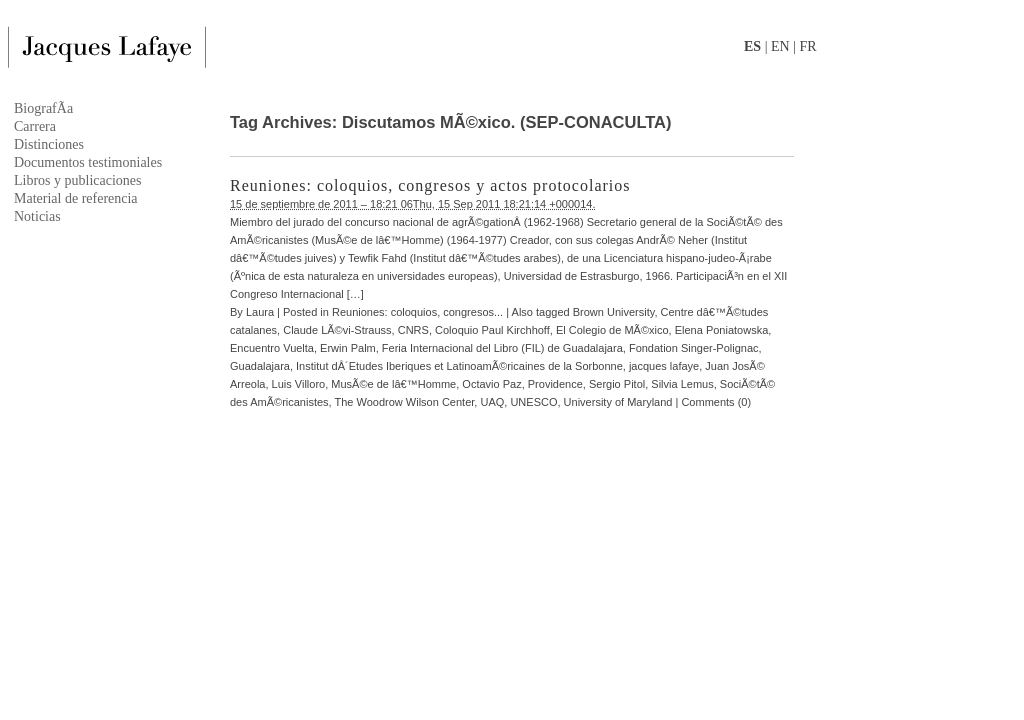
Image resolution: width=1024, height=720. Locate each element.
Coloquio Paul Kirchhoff (492, 330)
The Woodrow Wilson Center (405, 402)
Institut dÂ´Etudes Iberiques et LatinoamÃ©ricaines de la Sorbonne (459, 366)
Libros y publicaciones (78, 180)
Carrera (35, 126)
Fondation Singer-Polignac (694, 348)
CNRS (413, 330)
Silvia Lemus (682, 384)
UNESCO (533, 402)
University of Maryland (618, 402)
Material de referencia (76, 198)
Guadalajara (260, 366)
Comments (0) (716, 402)
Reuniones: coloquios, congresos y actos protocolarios (430, 185)
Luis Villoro (299, 384)
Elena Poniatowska (722, 330)
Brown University (614, 312)
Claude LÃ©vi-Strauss (337, 330)
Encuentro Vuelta (272, 348)
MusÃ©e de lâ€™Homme (393, 384)
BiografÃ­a (43, 108)
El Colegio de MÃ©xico (612, 330)
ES (752, 46)
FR (807, 46)
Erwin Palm (348, 348)
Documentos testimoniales (88, 162)
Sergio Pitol (617, 384)
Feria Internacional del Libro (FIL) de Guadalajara (502, 348)
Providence (555, 384)
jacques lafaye (664, 366)
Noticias (37, 216)
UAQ (492, 402)
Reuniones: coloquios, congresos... (417, 312)
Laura (260, 312)
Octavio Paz (491, 384)
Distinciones (49, 144)
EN (780, 46)
